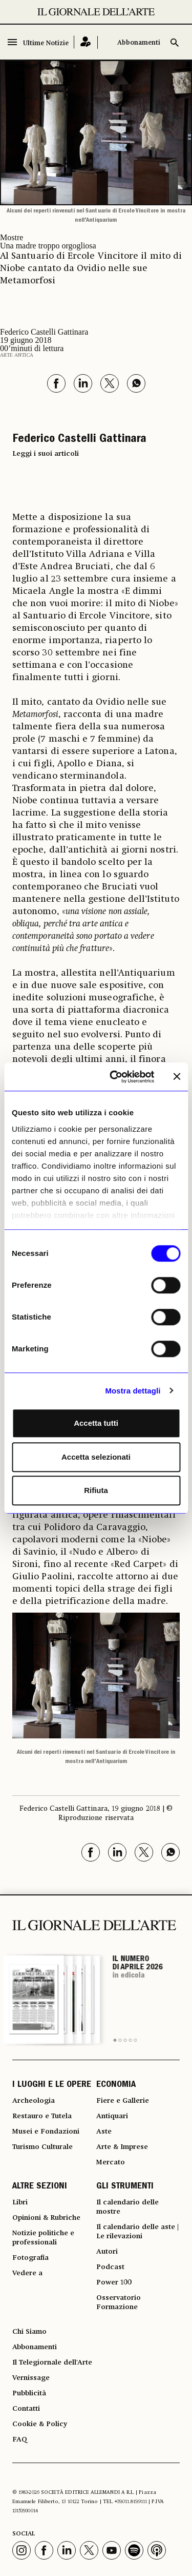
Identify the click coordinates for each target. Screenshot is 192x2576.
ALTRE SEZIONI (39, 2187)
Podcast (110, 2267)
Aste (104, 2131)
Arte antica (16, 355)
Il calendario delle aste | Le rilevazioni (137, 2231)
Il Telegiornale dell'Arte (52, 2362)
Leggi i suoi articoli (45, 453)
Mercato (110, 2162)
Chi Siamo (29, 2331)
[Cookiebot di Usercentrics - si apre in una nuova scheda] (114, 1076)
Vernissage (31, 2377)
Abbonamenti (138, 43)
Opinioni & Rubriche (46, 2217)
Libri (20, 2202)
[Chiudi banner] (176, 1076)
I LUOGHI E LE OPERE (51, 2085)
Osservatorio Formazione (118, 2302)
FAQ (19, 2439)
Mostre (11, 237)
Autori (107, 2251)
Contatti (26, 2408)
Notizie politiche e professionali (43, 2238)
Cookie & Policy (39, 2424)
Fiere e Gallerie (122, 2100)
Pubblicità (29, 2393)
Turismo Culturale (42, 2147)
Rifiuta (96, 1490)
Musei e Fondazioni (45, 2131)
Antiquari (112, 2116)
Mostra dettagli (132, 1390)
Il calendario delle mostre (127, 2207)
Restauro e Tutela (42, 2116)
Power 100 (114, 2282)
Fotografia (30, 2257)
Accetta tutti (96, 1423)
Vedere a (27, 2273)
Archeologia (33, 2100)
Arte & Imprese (122, 2147)
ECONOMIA (116, 2085)
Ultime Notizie (46, 43)
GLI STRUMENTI (125, 2187)
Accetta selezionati (96, 1456)
